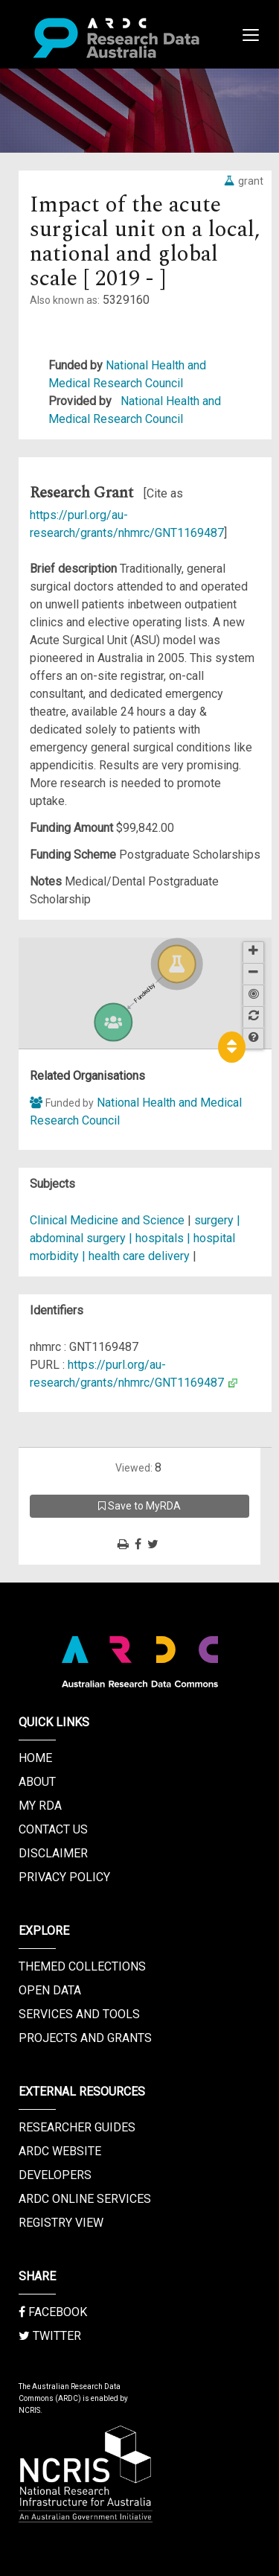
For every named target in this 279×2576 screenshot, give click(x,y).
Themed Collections (82, 1966)
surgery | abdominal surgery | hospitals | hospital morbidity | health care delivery (135, 1238)
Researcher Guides (77, 2127)
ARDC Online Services (85, 2199)
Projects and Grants (85, 2038)
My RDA (40, 1806)
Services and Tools (79, 2014)
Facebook (53, 2312)
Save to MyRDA (139, 1506)
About (37, 1782)
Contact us (53, 1829)
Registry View (61, 2223)
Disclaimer (53, 1853)
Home (35, 1758)
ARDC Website (60, 2151)
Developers (55, 2175)
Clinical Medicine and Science (107, 1220)
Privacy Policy (64, 1877)
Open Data (50, 1990)
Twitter (50, 2336)
